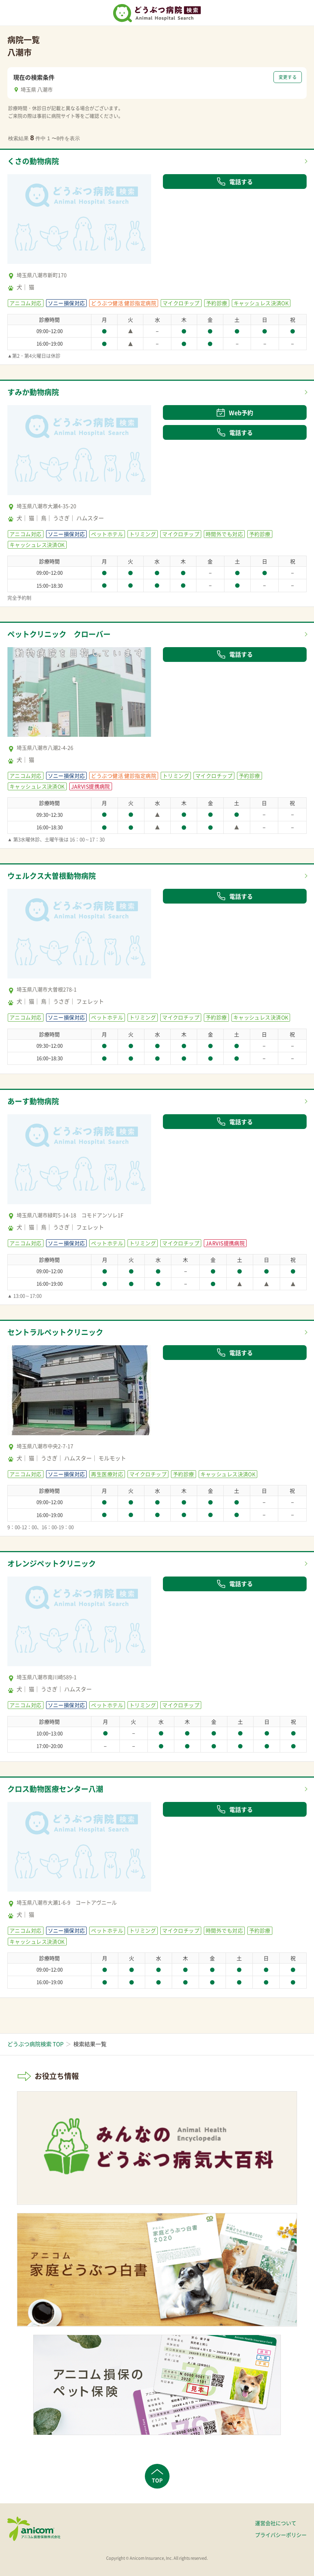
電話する (235, 181)
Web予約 (234, 412)
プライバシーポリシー (281, 2534)
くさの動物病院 (33, 161)
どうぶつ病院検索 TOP (35, 2044)
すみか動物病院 (33, 392)
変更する (288, 77)
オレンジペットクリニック (51, 1563)
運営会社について (275, 2523)
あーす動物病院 (33, 1101)
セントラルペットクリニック (55, 1332)
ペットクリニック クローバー (59, 634)
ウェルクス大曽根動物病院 (51, 875)
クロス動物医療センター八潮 (55, 1788)
